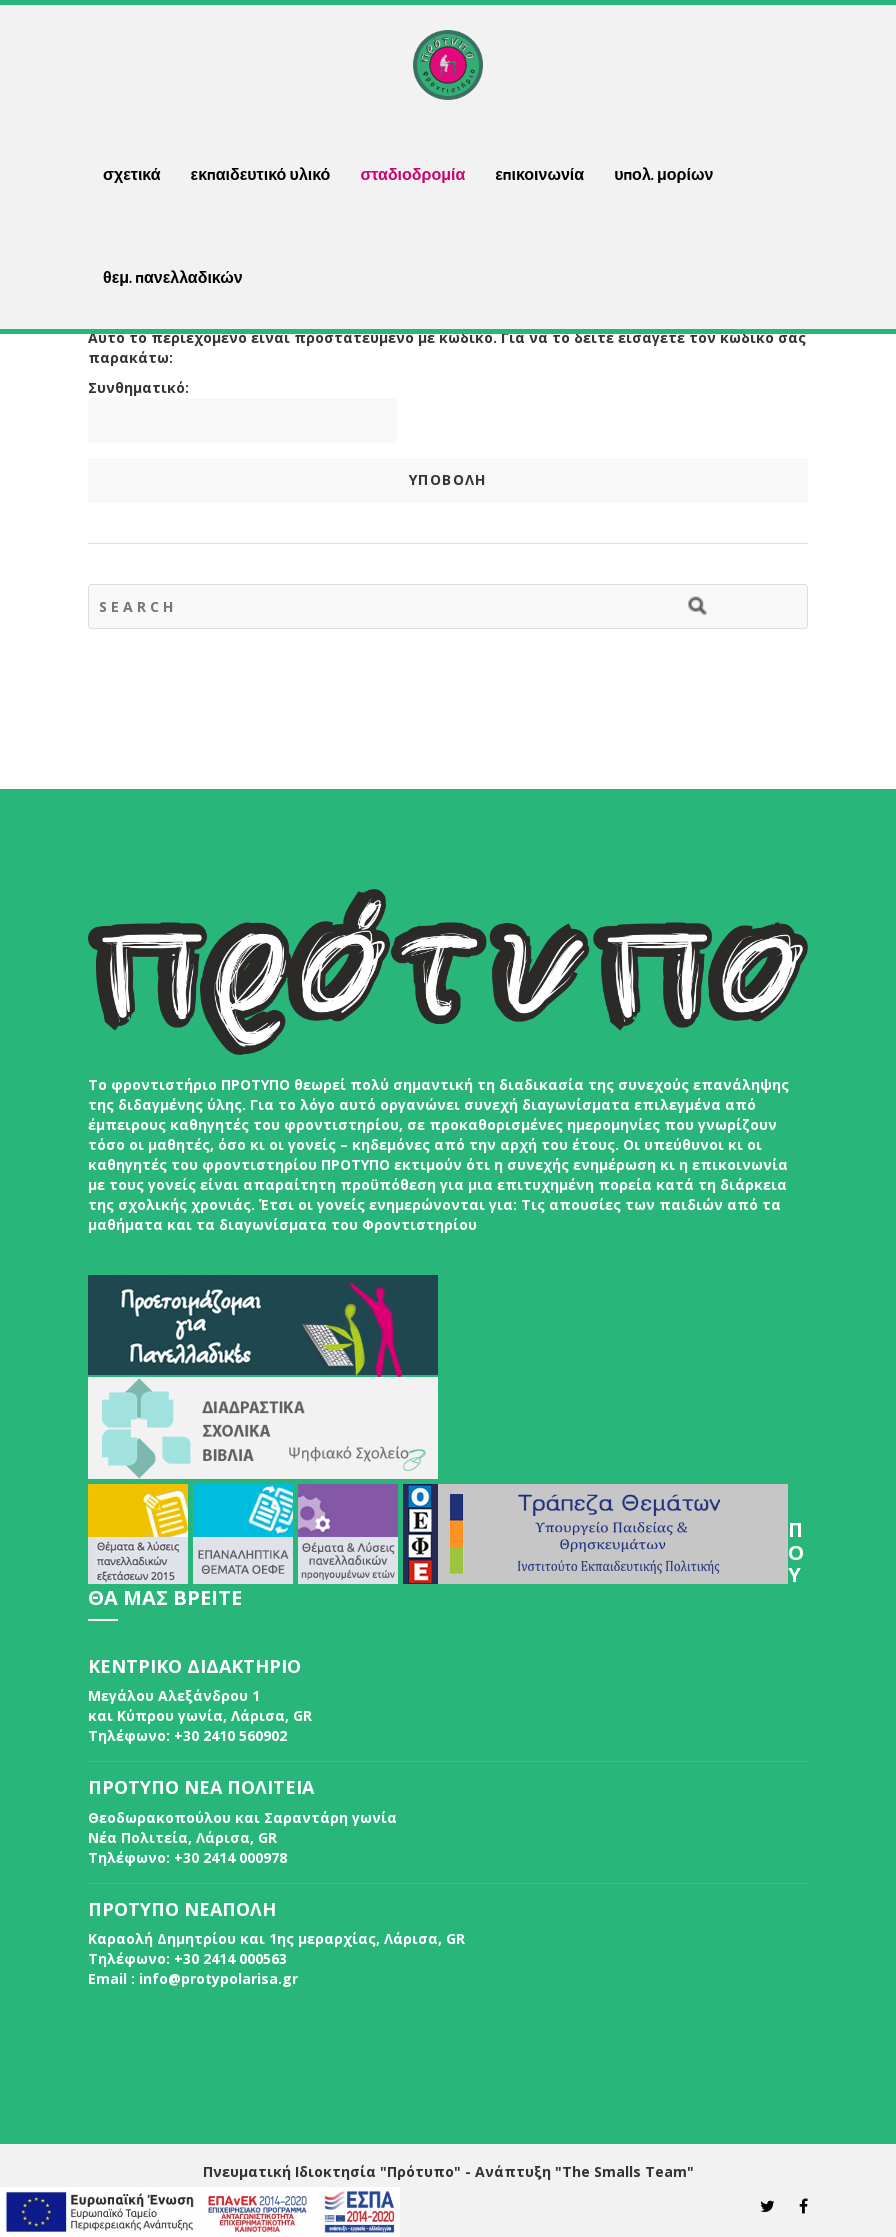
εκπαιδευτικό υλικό (261, 174)
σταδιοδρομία (412, 174)
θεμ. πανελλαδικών (173, 277)
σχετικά (132, 174)
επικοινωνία (539, 174)
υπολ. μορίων (663, 174)
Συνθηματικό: (242, 410)
